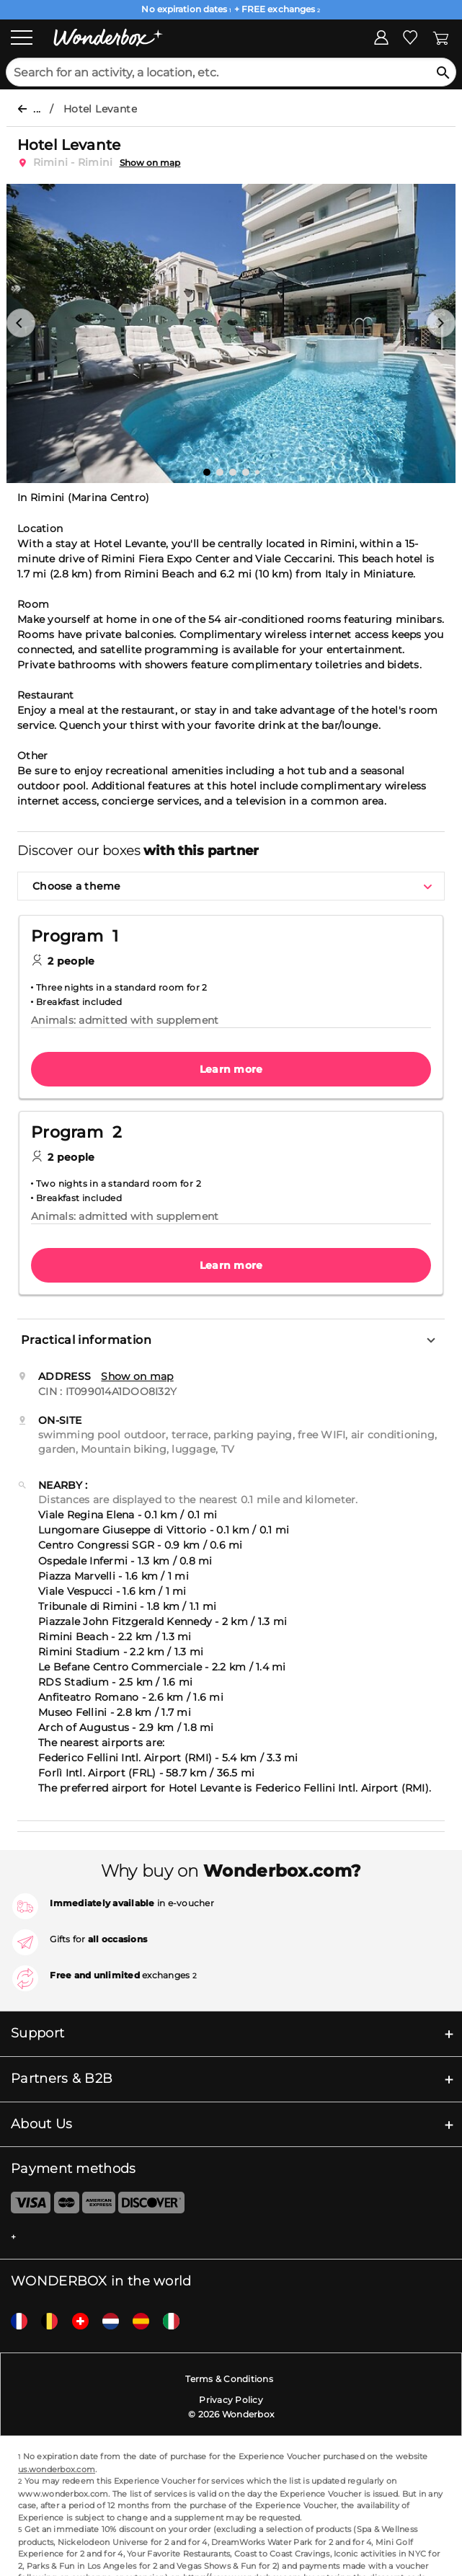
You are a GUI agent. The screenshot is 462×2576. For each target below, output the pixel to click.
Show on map (150, 162)
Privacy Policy (231, 2399)
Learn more (231, 1069)
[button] (20, 323)
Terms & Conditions (229, 2378)
